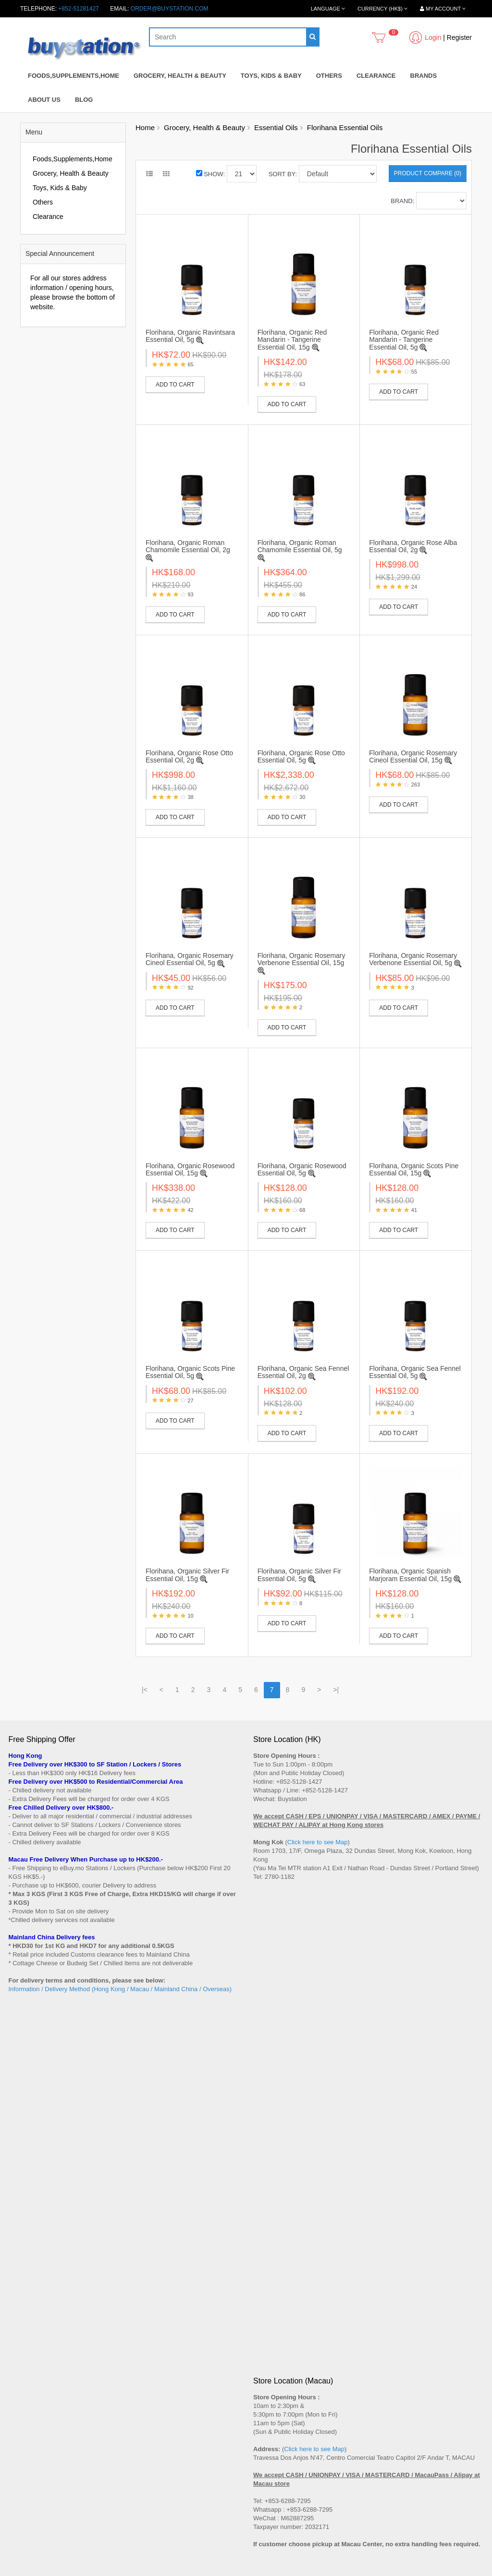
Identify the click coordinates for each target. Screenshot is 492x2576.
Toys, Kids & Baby (271, 75)
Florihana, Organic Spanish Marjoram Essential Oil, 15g (410, 1574)
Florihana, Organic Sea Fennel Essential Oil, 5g (415, 1372)
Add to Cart (175, 384)
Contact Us (267, 2305)
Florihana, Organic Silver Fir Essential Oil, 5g (299, 1574)
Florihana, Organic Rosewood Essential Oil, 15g (190, 1169)
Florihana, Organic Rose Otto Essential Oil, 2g (189, 756)
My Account (268, 2439)
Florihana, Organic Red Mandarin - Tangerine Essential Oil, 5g (404, 339)
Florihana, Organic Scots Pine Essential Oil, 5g (190, 1372)
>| (336, 1689)
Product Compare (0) (427, 173)
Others (329, 75)
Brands (423, 75)
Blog (84, 99)
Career (17, 2397)
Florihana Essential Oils (345, 127)
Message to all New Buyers (43, 2314)
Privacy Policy (27, 2378)
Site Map (264, 2314)
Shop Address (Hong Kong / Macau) (55, 2333)
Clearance (376, 75)
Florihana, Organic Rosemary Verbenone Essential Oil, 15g (301, 959)
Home (145, 127)
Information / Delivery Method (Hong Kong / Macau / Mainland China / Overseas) (120, 1989)
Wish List (265, 2458)
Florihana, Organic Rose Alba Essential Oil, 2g (413, 546)
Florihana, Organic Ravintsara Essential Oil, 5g (190, 335)
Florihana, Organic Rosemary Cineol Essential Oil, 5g (190, 959)
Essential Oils (276, 127)
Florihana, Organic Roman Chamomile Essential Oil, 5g (300, 546)
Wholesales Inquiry (33, 2369)
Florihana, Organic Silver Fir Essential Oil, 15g (187, 1574)
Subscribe (47, 2235)
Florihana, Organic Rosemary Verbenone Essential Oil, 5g (413, 959)
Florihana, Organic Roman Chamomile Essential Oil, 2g (188, 546)
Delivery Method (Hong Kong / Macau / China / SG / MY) (81, 2342)
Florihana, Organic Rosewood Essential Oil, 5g (302, 1169)
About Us (44, 99)
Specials (19, 2448)
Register (459, 37)
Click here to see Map (317, 1842)
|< (145, 1689)
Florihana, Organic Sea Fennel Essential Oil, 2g (303, 1372)
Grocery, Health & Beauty (180, 75)
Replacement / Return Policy (45, 2360)
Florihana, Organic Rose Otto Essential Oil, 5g (301, 756)
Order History (270, 2448)
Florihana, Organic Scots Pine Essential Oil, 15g (413, 1169)
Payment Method (30, 2351)
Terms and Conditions (36, 2387)
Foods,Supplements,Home (73, 75)
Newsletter (267, 2467)
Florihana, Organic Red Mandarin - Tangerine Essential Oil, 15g (292, 339)
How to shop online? (35, 2324)
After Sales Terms (31, 2305)
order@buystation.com (170, 8)
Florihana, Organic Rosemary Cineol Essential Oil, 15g (413, 756)
